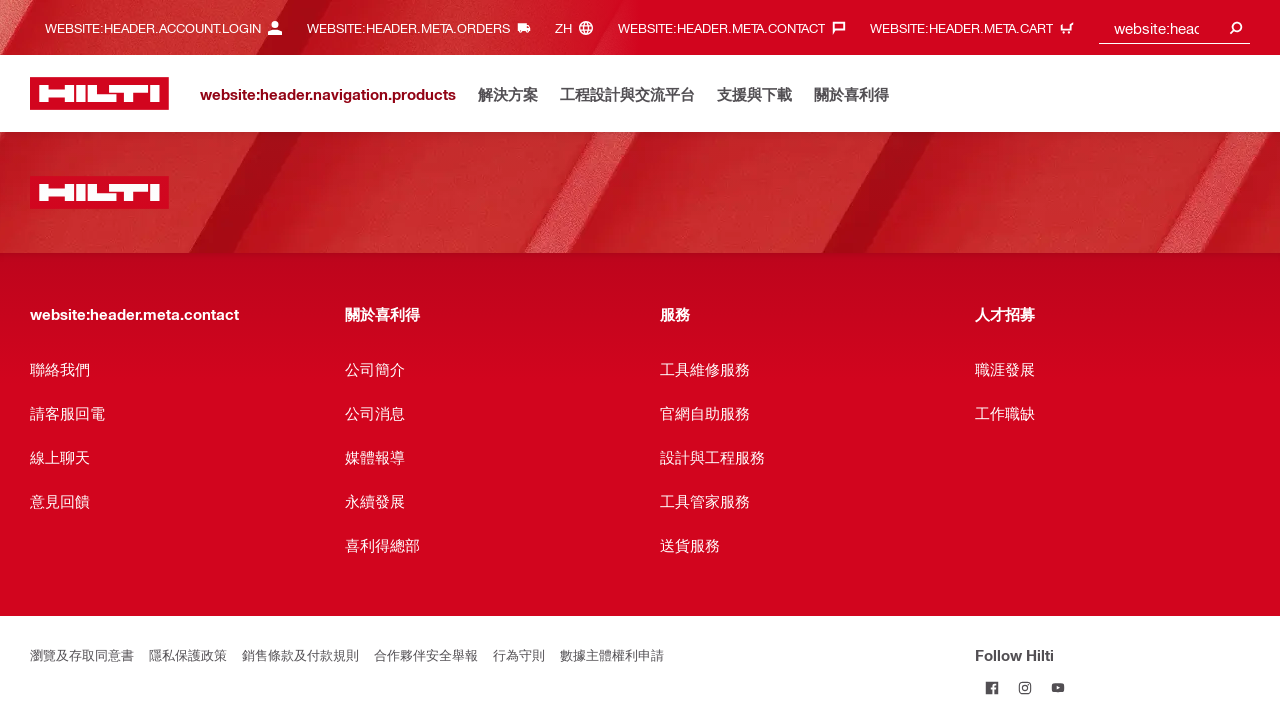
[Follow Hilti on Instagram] (1024, 687)
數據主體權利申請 (612, 654)
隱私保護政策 (188, 654)
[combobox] (1175, 27)
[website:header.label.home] (99, 93)
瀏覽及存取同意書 (82, 654)
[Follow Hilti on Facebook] (991, 687)
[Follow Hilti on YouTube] (1057, 687)
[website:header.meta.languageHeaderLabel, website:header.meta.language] (579, 27)
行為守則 (519, 654)
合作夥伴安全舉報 (426, 654)
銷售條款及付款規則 (300, 654)
